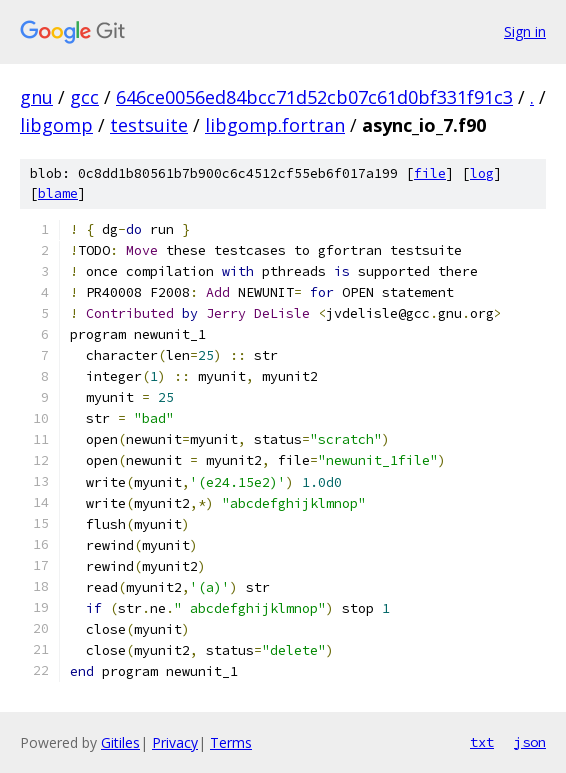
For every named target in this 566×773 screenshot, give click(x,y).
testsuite (149, 125)
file (430, 173)
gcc (84, 97)
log (482, 173)
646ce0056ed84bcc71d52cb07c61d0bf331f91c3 (314, 97)
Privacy (175, 742)
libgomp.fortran (275, 125)
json (530, 742)
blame (58, 193)
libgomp (56, 125)
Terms (231, 742)
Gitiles (120, 742)
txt (482, 742)
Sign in (525, 31)
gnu (36, 97)
